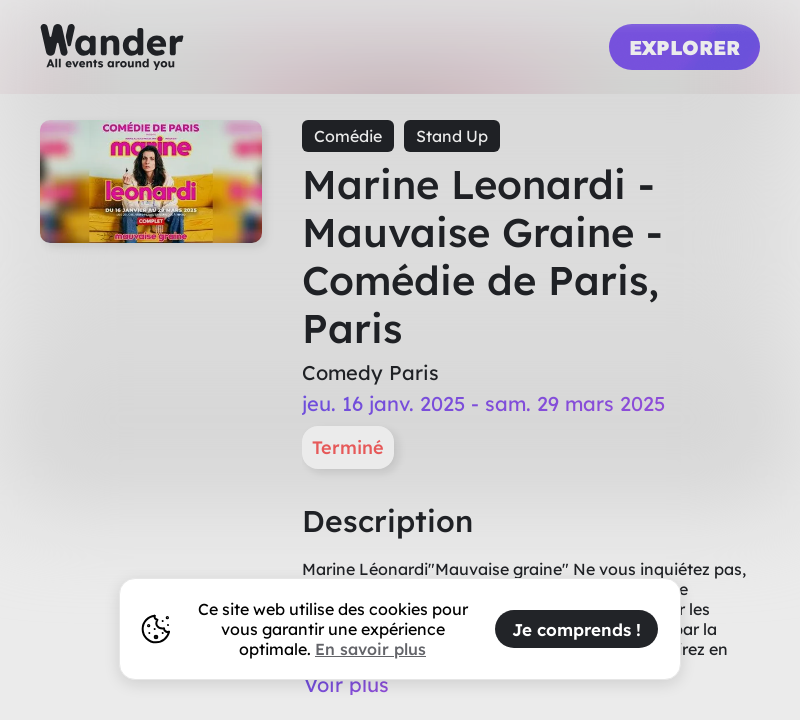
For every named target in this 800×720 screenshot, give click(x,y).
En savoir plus (370, 649)
